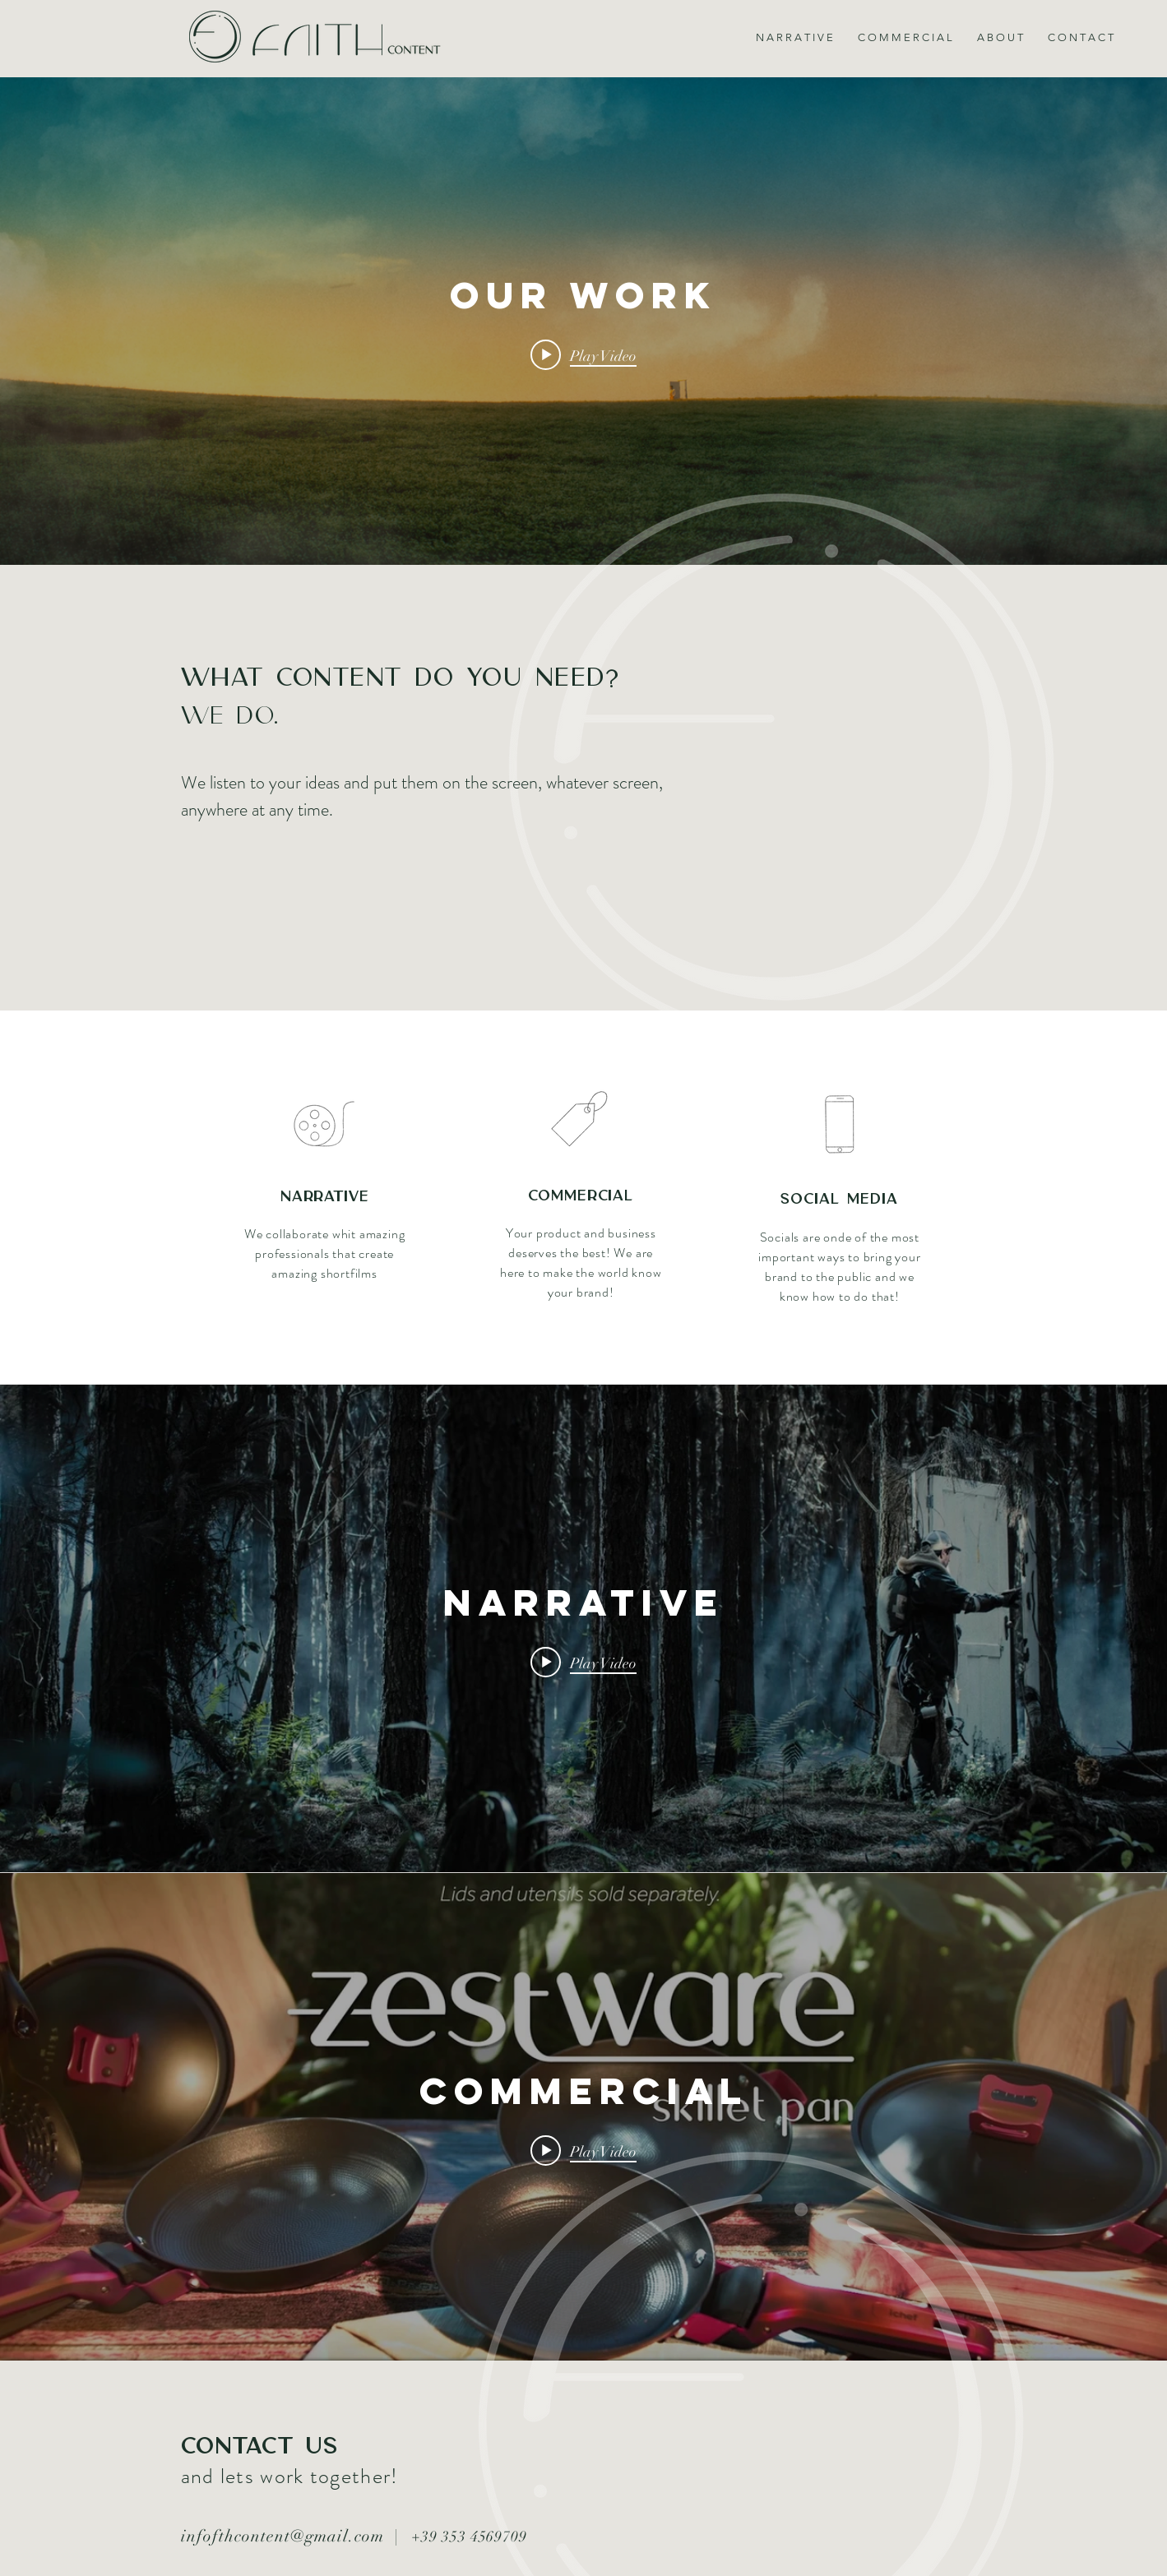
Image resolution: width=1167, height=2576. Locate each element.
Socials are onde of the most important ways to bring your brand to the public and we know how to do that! (839, 1267)
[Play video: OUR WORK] (583, 355)
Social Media (839, 1200)
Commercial (580, 1196)
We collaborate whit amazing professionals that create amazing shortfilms (324, 1253)
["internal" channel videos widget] (583, 321)
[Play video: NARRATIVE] (583, 1662)
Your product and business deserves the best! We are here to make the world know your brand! (581, 1262)
